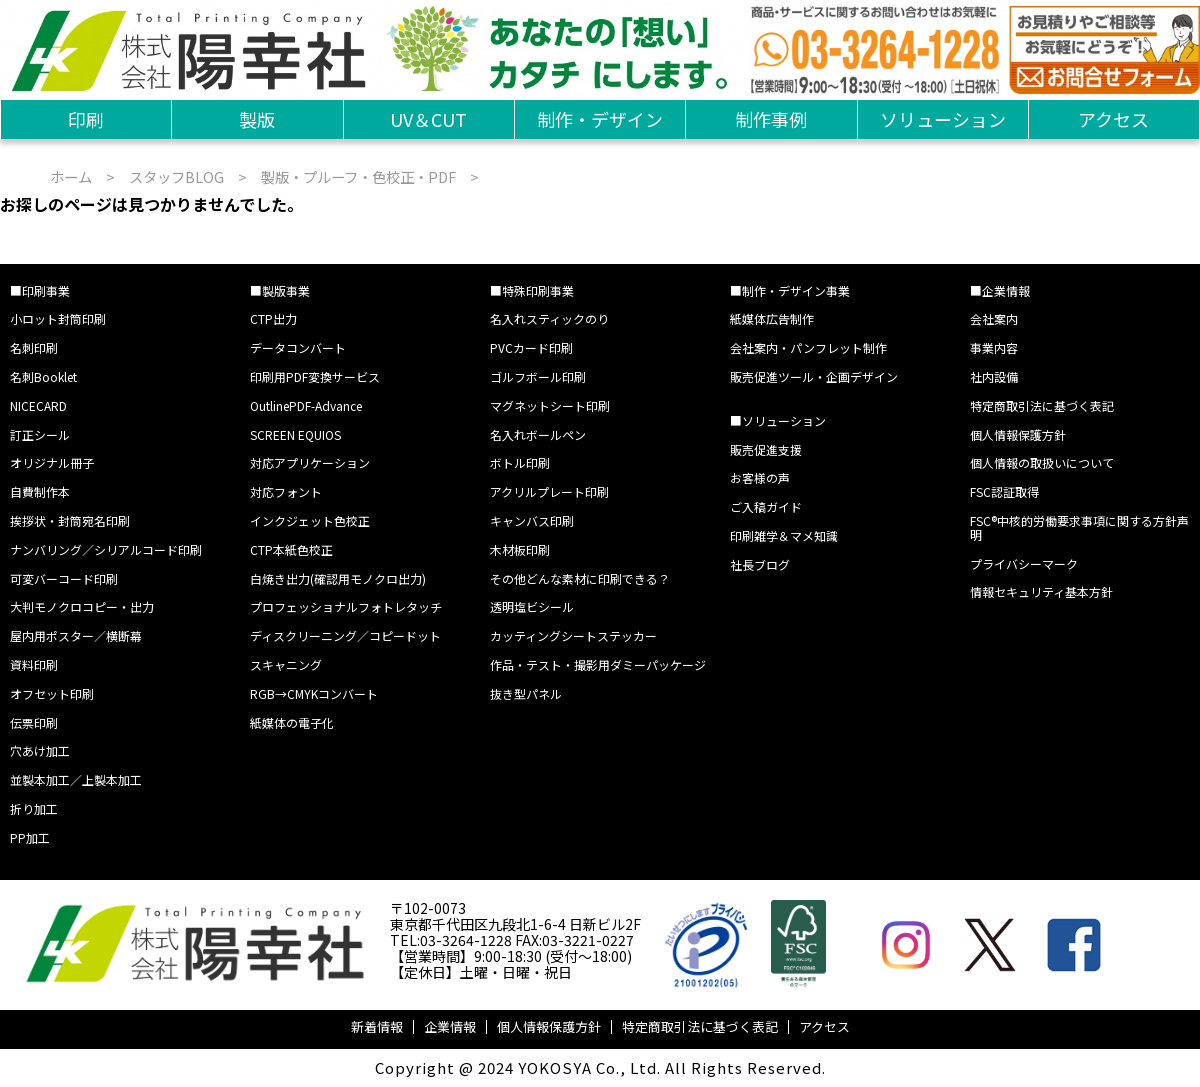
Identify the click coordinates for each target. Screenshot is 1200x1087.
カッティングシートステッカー (573, 635)
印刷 (86, 119)
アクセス (1113, 119)
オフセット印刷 (52, 693)
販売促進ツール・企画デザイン (814, 376)
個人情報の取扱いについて (1042, 462)
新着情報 (377, 1026)
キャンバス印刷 (532, 520)
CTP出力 (273, 318)
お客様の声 (760, 477)
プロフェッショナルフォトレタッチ (346, 606)
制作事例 (771, 119)
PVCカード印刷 (531, 347)
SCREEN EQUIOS (295, 434)
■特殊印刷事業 (532, 290)
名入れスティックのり (549, 318)
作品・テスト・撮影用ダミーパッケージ (598, 664)
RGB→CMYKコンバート (314, 693)
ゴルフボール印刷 (538, 376)
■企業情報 (1000, 290)
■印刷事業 (40, 290)
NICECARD (38, 405)
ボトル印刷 (520, 462)
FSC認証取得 (1004, 491)
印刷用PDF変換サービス (315, 376)
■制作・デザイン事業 (790, 290)
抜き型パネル (526, 693)
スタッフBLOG (176, 176)
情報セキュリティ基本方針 (1041, 591)
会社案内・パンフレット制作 (808, 347)
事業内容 (994, 347)
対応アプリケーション (310, 462)
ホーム (71, 176)
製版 (257, 119)
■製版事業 (280, 290)
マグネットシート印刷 (550, 405)
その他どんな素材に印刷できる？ (580, 578)
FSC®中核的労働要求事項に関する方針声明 (1079, 527)
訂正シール (40, 434)
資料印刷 (34, 664)
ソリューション (943, 119)
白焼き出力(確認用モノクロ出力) (338, 578)
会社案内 (994, 318)
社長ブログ (760, 564)
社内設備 (994, 376)
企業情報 (450, 1026)
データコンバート (298, 347)
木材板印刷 (520, 549)
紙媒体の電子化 (292, 722)
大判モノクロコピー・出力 (82, 606)
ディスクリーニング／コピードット (345, 635)
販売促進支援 (766, 449)
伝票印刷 (34, 722)
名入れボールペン (538, 434)
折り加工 (34, 808)
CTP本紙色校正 (291, 549)
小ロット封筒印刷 (58, 318)
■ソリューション (778, 420)
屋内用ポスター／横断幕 (76, 635)
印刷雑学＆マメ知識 (784, 535)
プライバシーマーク (1024, 563)
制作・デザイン (600, 119)
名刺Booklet (43, 376)
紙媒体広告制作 (772, 318)
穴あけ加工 (40, 750)
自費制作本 (40, 491)
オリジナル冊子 (52, 462)
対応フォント (286, 491)
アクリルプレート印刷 (549, 491)
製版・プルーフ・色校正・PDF (358, 176)
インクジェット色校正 (310, 520)
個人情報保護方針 (1018, 434)
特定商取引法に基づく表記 (1042, 405)
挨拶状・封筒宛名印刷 (70, 520)
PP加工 (30, 837)
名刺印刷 (34, 347)
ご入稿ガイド (766, 506)
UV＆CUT (428, 119)
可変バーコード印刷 (64, 578)
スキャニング (286, 664)
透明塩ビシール (532, 606)
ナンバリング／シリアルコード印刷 (106, 549)
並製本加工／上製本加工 (76, 779)
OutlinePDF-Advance (306, 405)
